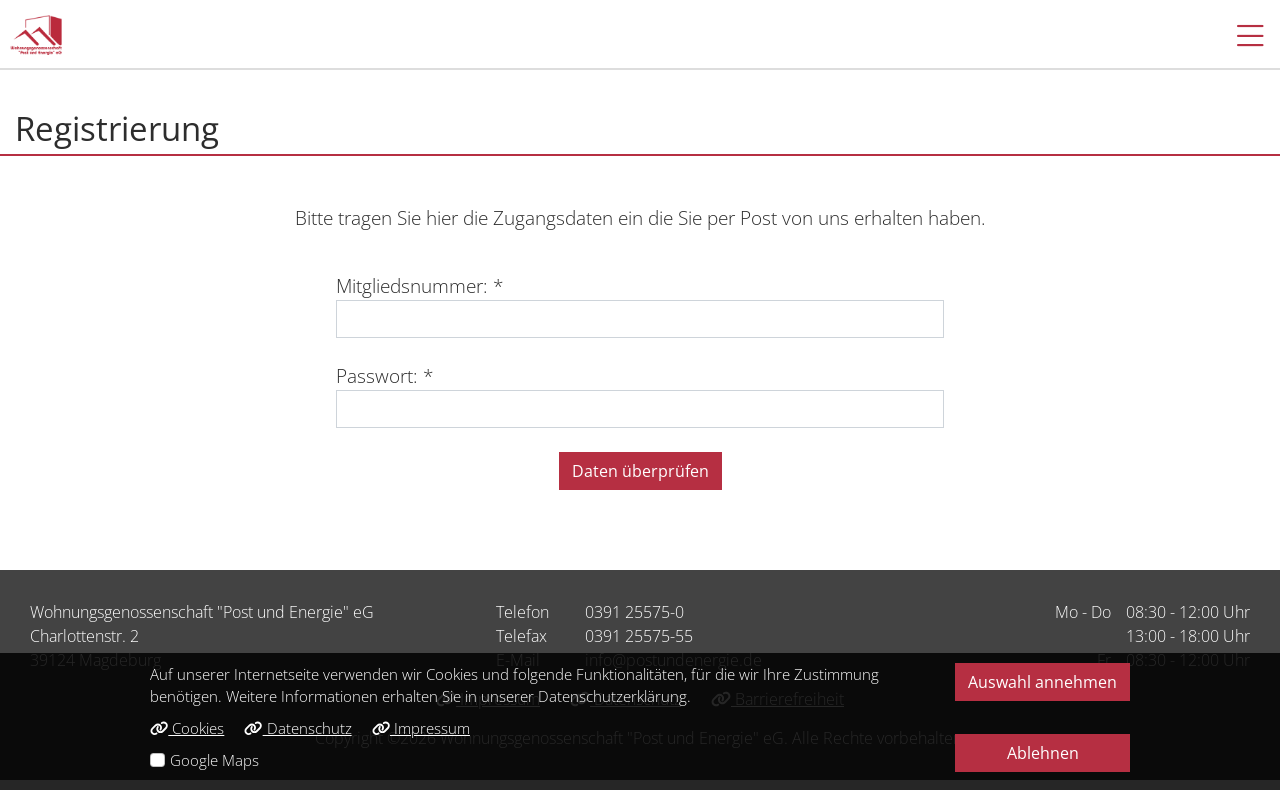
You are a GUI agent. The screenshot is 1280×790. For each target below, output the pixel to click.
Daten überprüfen (640, 471)
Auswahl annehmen (1042, 682)
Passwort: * (384, 375)
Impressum (421, 728)
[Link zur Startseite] (36, 35)
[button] (1240, 35)
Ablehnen (1043, 753)
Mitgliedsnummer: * (419, 285)
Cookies (187, 728)
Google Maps (214, 760)
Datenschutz (297, 728)
